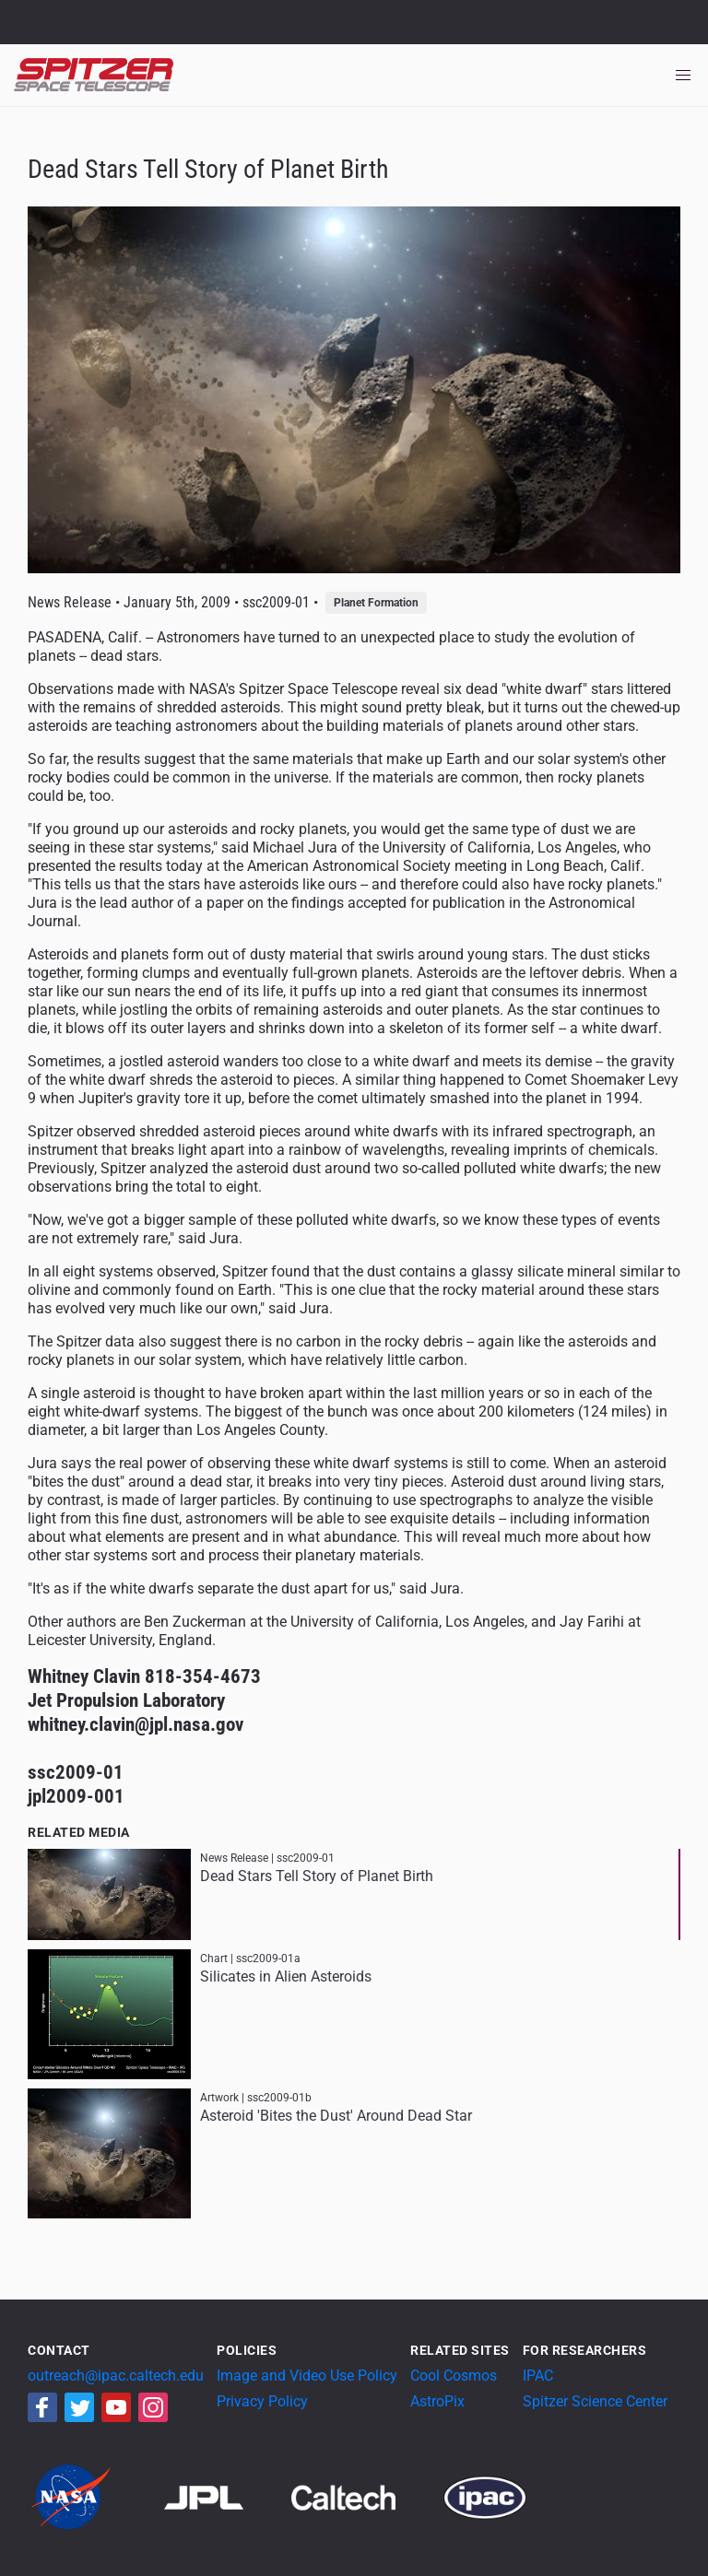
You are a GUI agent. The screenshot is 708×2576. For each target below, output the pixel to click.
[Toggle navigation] (683, 75)
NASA (35, 22)
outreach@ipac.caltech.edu (116, 2375)
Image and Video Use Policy (307, 2375)
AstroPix (437, 2401)
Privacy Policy (262, 2401)
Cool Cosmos (453, 2375)
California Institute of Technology (121, 30)
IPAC (538, 2375)
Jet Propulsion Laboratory (121, 14)
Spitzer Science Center (595, 2401)
